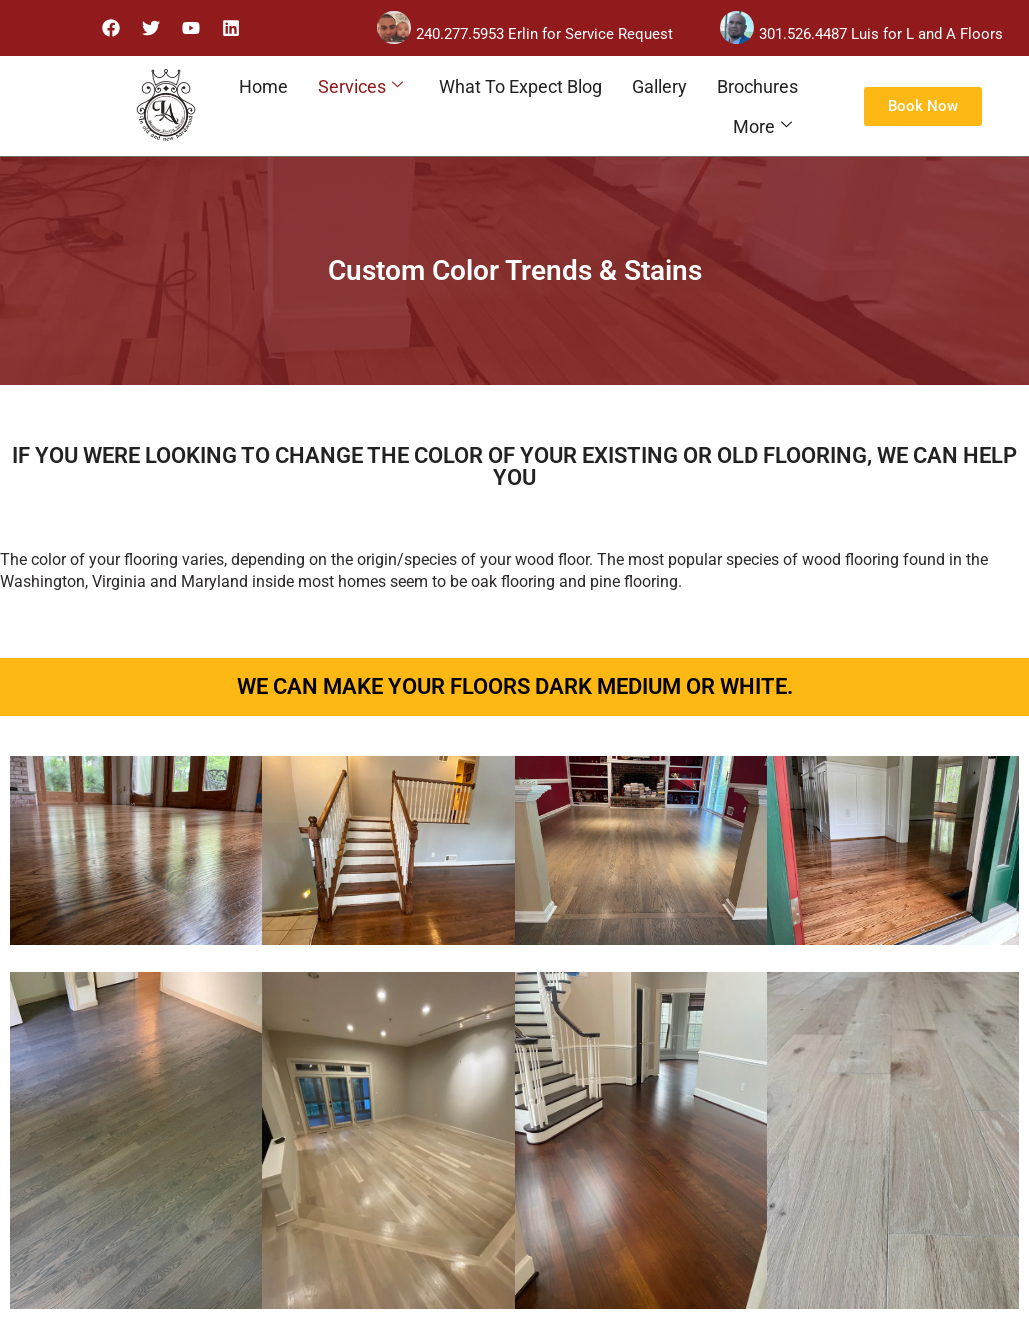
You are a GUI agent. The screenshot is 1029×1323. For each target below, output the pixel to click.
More (762, 126)
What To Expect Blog (520, 86)
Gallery (659, 86)
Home (263, 86)
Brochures (757, 86)
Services (360, 86)
